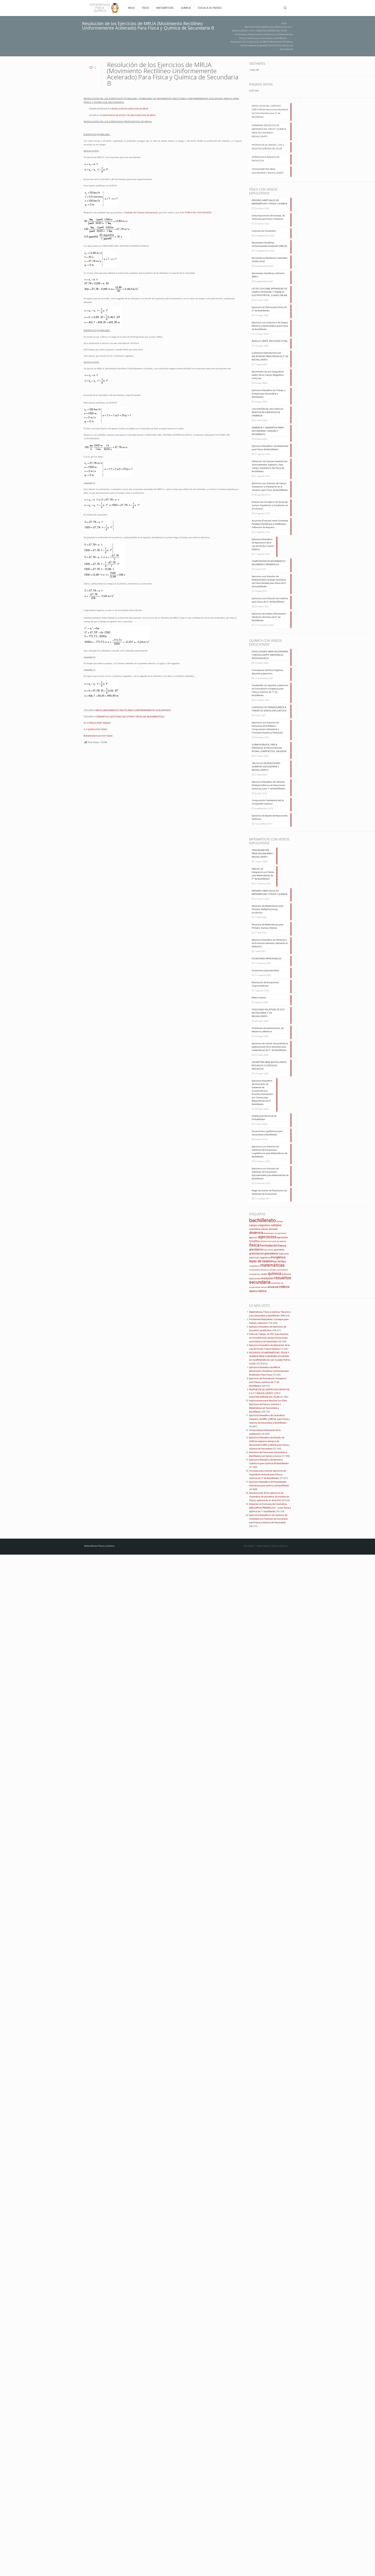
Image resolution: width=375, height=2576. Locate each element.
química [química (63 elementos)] (274, 1265)
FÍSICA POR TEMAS (99, 723)
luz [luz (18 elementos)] (275, 1253)
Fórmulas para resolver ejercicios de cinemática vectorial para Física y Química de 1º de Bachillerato (267, 1466)
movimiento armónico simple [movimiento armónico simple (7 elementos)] (262, 1262)
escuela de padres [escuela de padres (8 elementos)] (277, 1233)
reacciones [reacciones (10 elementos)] (254, 1270)
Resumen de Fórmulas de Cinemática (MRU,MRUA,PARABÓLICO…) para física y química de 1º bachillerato (270, 1500)
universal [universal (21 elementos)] (272, 1279)
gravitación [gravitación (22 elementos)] (256, 1245)
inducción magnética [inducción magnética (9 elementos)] (259, 1249)
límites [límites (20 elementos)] (281, 1253)
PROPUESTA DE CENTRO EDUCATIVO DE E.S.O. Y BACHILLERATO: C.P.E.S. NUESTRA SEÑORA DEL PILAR (269, 1385)
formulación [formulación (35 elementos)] (269, 1237)
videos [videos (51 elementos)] (284, 1278)
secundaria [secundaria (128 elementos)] (260, 1274)
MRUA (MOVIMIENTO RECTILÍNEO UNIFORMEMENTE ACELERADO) (133, 710)
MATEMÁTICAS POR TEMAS (100, 736)
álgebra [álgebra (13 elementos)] (253, 1283)
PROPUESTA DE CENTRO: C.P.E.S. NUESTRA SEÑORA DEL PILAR (268, 147)
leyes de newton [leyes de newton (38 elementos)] (261, 1253)
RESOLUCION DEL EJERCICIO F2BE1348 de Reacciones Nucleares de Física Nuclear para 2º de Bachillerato (270, 111)
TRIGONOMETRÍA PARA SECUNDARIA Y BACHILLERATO (268, 171)
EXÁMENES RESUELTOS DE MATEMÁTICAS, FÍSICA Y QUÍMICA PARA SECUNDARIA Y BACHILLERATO (269, 131)
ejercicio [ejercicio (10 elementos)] (253, 1229)
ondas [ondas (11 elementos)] (264, 1266)
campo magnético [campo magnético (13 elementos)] (259, 1217)
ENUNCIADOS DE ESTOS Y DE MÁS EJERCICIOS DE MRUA (129, 115)
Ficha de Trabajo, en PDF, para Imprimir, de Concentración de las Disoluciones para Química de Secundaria (269, 1330)
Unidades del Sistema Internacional (141, 212)
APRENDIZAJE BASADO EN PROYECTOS (265, 159)
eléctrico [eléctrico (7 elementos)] (264, 1233)
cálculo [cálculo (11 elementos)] (264, 1221)
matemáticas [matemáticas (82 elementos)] (272, 1257)
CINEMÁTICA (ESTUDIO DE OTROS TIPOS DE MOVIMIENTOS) (130, 716)
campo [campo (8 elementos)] (279, 1213)
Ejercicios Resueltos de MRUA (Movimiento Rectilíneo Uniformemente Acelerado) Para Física (269, 1363)
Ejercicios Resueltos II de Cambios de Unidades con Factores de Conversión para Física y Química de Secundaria (268, 1511)
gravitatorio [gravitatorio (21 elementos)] (271, 1245)
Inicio (284, 23)
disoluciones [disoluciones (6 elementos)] (269, 1225)
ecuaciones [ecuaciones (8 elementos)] (280, 1225)
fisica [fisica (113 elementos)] (254, 1237)
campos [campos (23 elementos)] (276, 1217)
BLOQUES (249, 1537)
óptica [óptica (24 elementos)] (262, 1283)
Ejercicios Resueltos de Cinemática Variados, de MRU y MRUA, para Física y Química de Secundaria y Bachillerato (269, 1411)
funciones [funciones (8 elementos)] (268, 1241)
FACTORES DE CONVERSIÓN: (196, 212)
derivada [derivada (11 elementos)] (273, 1221)
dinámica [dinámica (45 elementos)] (256, 1224)
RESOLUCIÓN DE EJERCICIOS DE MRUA (130, 109)
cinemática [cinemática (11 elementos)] (254, 1221)
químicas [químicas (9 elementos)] (286, 1266)
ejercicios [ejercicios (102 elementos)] (267, 1228)
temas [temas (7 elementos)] (264, 1279)
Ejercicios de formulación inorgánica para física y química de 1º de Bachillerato (267, 1374)
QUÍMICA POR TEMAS (97, 729)
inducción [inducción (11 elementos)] (284, 1245)
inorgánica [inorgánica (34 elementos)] (278, 1249)
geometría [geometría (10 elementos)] (279, 1241)
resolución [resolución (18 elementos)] (267, 1270)
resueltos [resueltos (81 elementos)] (282, 1270)
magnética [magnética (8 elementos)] (254, 1258)
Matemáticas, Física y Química (272, 1537)
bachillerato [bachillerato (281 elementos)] (262, 1212)
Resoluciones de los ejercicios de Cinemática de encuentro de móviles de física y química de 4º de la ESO (269, 1489)
